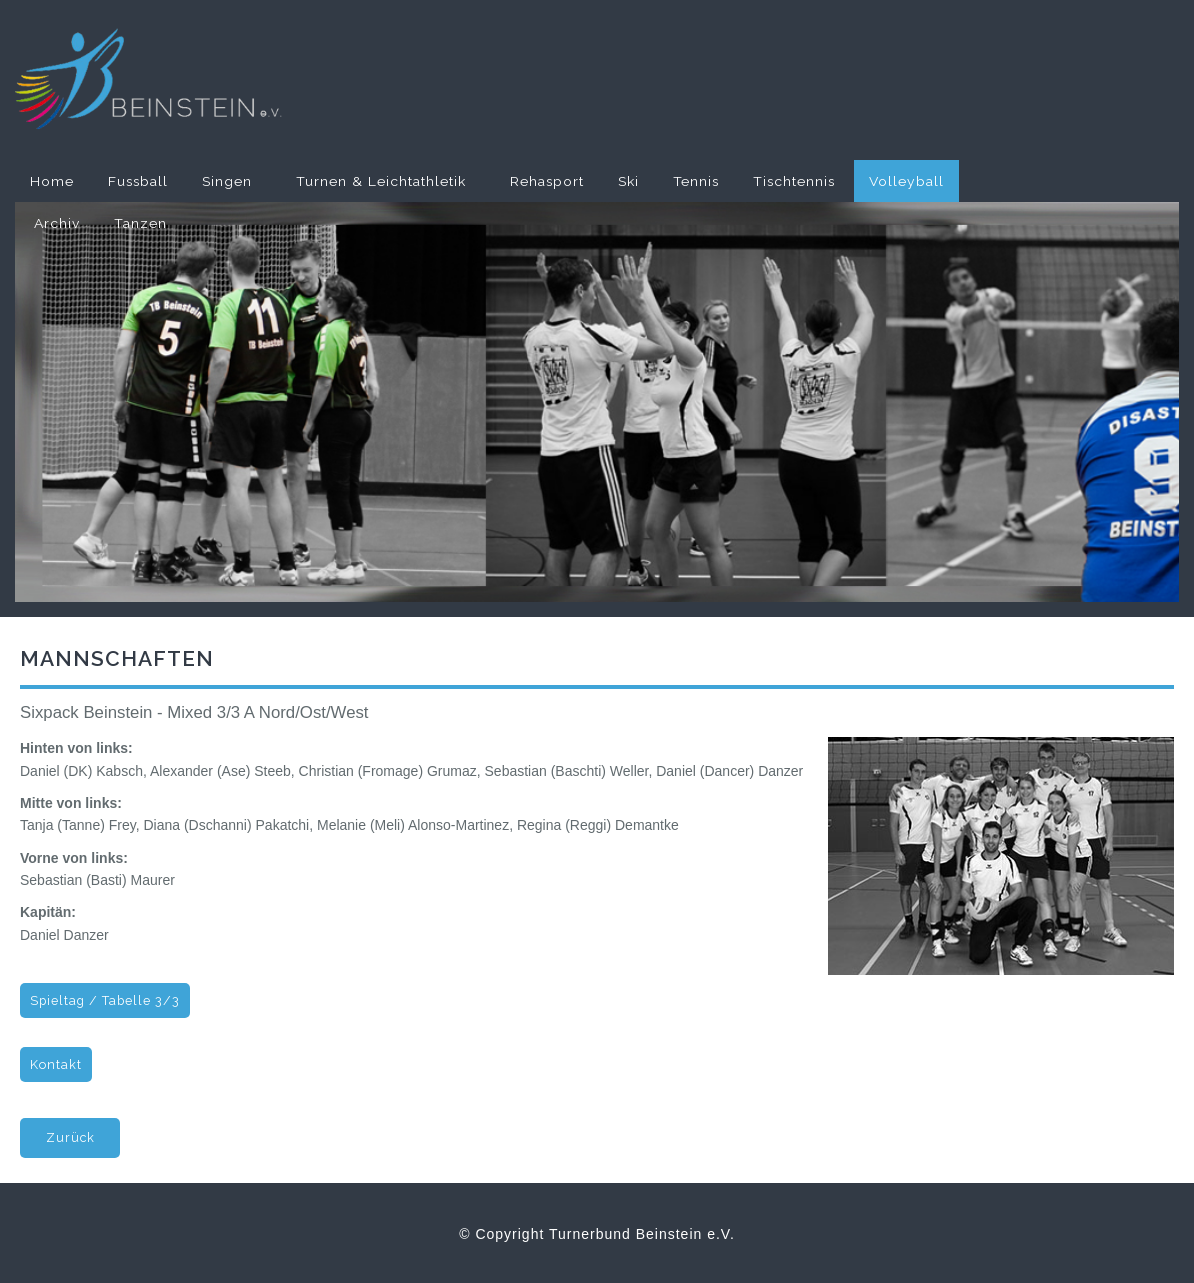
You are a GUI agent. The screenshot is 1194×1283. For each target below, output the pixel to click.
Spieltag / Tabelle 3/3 (105, 1000)
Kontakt (56, 1064)
